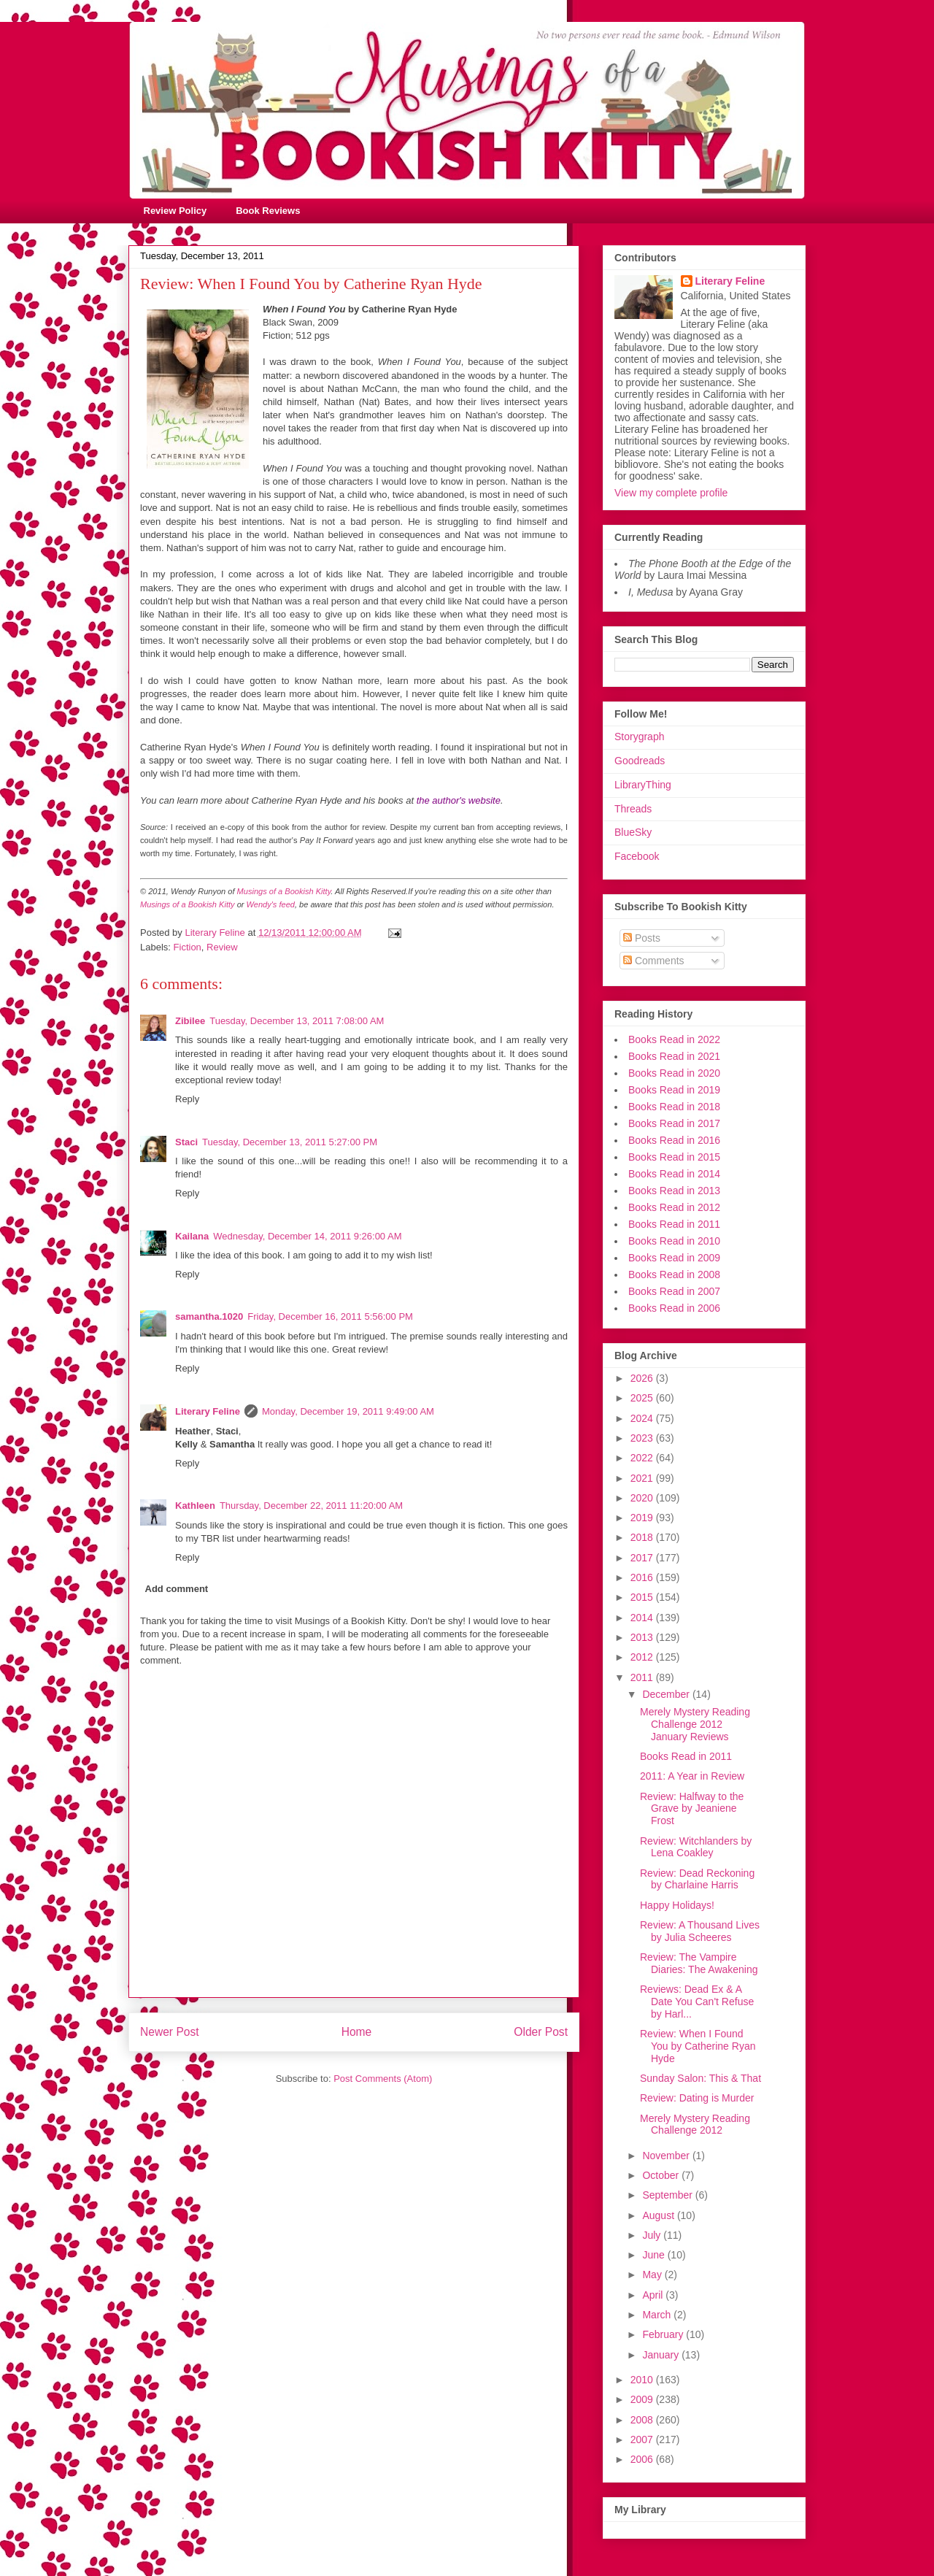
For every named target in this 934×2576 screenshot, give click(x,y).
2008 (643, 2420)
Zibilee (190, 1020)
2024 (643, 1418)
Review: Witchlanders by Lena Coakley (696, 1847)
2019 (643, 1517)
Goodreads (639, 760)
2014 (643, 1617)
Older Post (541, 2032)
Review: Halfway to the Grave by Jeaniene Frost (692, 1809)
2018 (643, 1537)
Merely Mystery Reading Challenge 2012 (695, 2124)
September (668, 2195)
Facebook (636, 856)
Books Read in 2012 (674, 1207)
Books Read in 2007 (674, 1291)
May (653, 2274)
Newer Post (169, 2032)
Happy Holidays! (677, 1905)
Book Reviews (268, 210)
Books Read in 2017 (674, 1123)
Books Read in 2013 (674, 1190)
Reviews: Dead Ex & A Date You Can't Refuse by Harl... (697, 2001)
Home (356, 2032)
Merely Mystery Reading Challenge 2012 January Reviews (695, 1724)
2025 (643, 1398)
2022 (643, 1458)
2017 (643, 1558)
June (654, 2255)
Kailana (192, 1236)
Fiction (187, 947)
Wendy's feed (271, 904)
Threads (633, 809)
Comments (653, 960)
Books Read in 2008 (674, 1274)
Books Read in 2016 (674, 1140)
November (667, 2155)
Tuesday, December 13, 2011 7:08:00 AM (296, 1020)
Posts (641, 938)
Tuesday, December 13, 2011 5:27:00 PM (289, 1142)
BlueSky (633, 832)
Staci (186, 1142)
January (662, 2355)
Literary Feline (207, 1411)
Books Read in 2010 (674, 1241)
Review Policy (175, 210)
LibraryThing (642, 785)
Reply (187, 1098)
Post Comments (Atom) (382, 2078)
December (667, 1694)
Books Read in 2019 (674, 1090)
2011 (643, 1677)
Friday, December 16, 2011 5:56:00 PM (330, 1316)
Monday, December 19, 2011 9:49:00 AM (348, 1411)
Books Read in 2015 (674, 1157)
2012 (643, 1657)
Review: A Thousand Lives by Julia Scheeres (700, 1931)
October (662, 2175)
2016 (643, 1577)
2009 (643, 2399)
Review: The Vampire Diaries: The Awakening (699, 1963)
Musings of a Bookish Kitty (284, 891)
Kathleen (195, 1505)
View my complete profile (670, 493)
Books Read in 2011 (674, 1224)
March (658, 2315)
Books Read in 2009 (674, 1258)
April (653, 2295)
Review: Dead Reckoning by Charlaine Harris (697, 1879)
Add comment (177, 1588)
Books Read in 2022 (674, 1039)
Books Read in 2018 (674, 1106)
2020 (643, 1498)
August (659, 2215)
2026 (643, 1378)
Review (222, 947)
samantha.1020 (209, 1316)
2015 (643, 1597)
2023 (643, 1438)
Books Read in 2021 (674, 1056)
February (664, 2334)
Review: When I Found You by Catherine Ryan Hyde (697, 2046)
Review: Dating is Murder (697, 2098)
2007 (643, 2439)
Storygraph (639, 736)
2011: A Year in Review (692, 1776)
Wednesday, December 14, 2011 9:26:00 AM (307, 1236)
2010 (643, 2379)
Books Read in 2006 (674, 1308)
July (652, 2235)
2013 (643, 1637)
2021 (643, 1478)
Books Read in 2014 (674, 1174)
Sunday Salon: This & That (700, 2078)
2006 (643, 2459)
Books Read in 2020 (674, 1073)
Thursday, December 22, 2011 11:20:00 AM (311, 1505)
